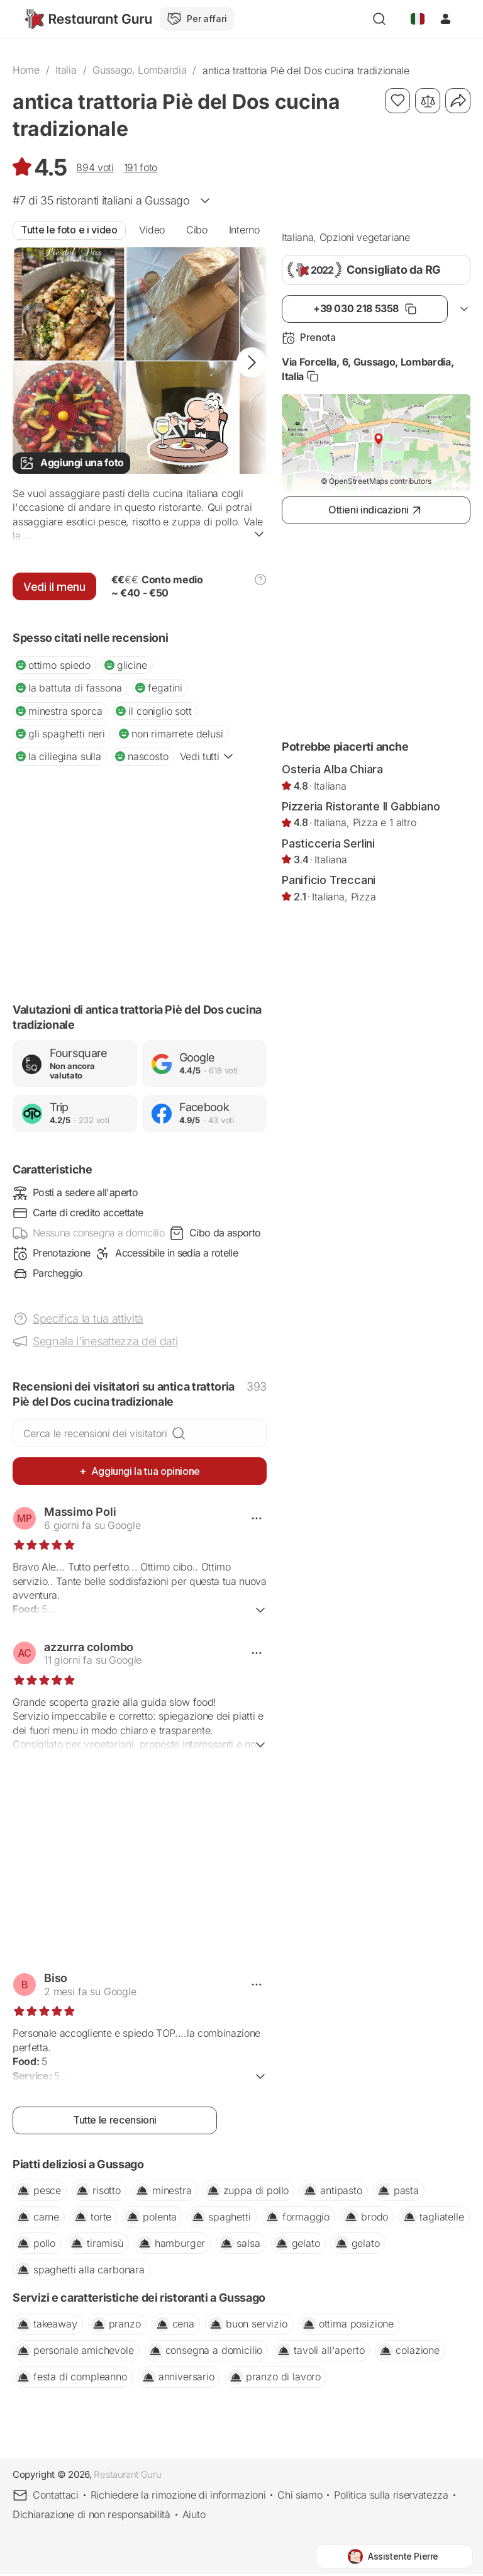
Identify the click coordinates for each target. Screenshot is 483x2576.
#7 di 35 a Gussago (101, 200)
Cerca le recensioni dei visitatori (95, 1435)
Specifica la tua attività (88, 1320)
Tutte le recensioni (115, 2121)
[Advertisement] (140, 884)
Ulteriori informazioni (140, 1607)
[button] (251, 362)
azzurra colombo (88, 1648)
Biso (55, 1979)
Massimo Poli (80, 1513)
